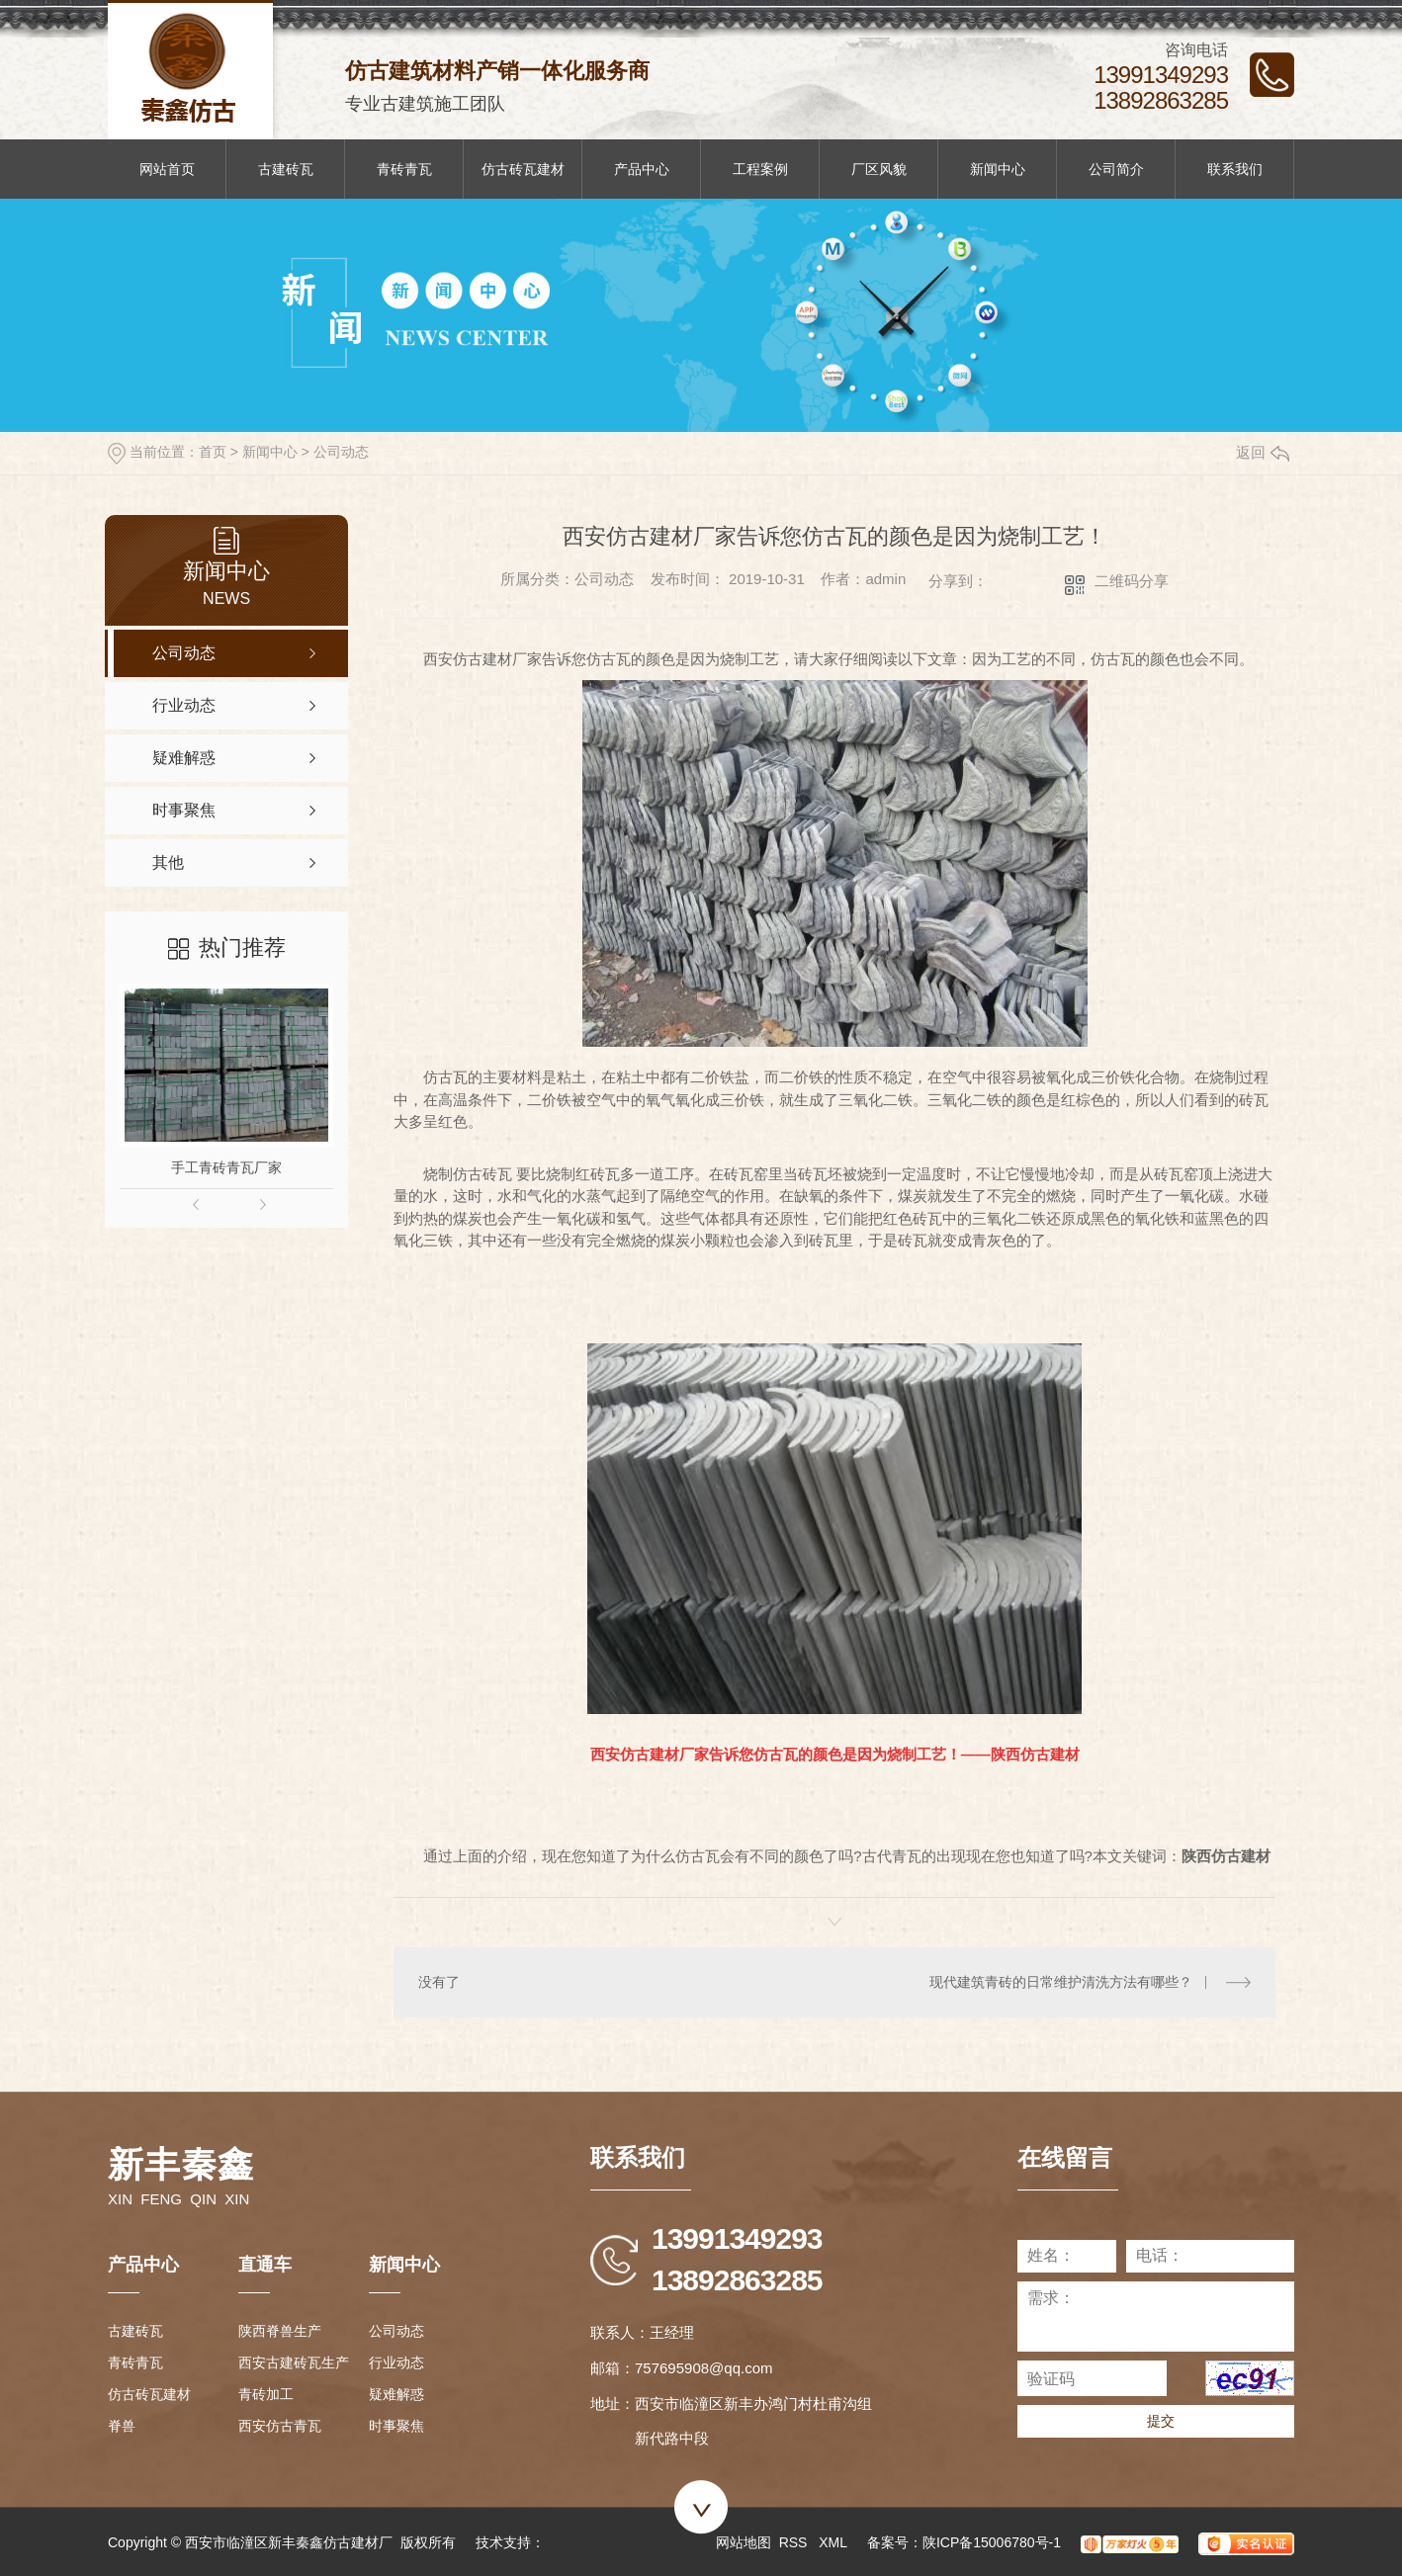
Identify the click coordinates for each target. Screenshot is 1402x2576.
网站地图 (743, 2542)
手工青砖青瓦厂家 (226, 1167)
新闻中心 (997, 169)
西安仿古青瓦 (279, 2426)
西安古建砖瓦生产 (293, 2362)
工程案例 (760, 169)
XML (833, 2542)
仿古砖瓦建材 (523, 169)
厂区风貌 (879, 169)
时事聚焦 (396, 2426)
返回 (1262, 452)
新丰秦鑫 (181, 2164)
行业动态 (396, 2362)
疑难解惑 (396, 2394)
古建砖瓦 (285, 169)
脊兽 (121, 2426)
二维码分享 (1132, 580)
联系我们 (1235, 169)
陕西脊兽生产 (279, 2331)
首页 (212, 452)
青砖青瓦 (404, 169)
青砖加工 (266, 2394)
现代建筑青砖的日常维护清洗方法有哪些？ (1060, 1982)
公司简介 (1116, 169)
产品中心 (641, 169)
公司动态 (341, 452)
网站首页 (167, 169)
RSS (795, 2542)
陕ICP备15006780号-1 (991, 2542)
